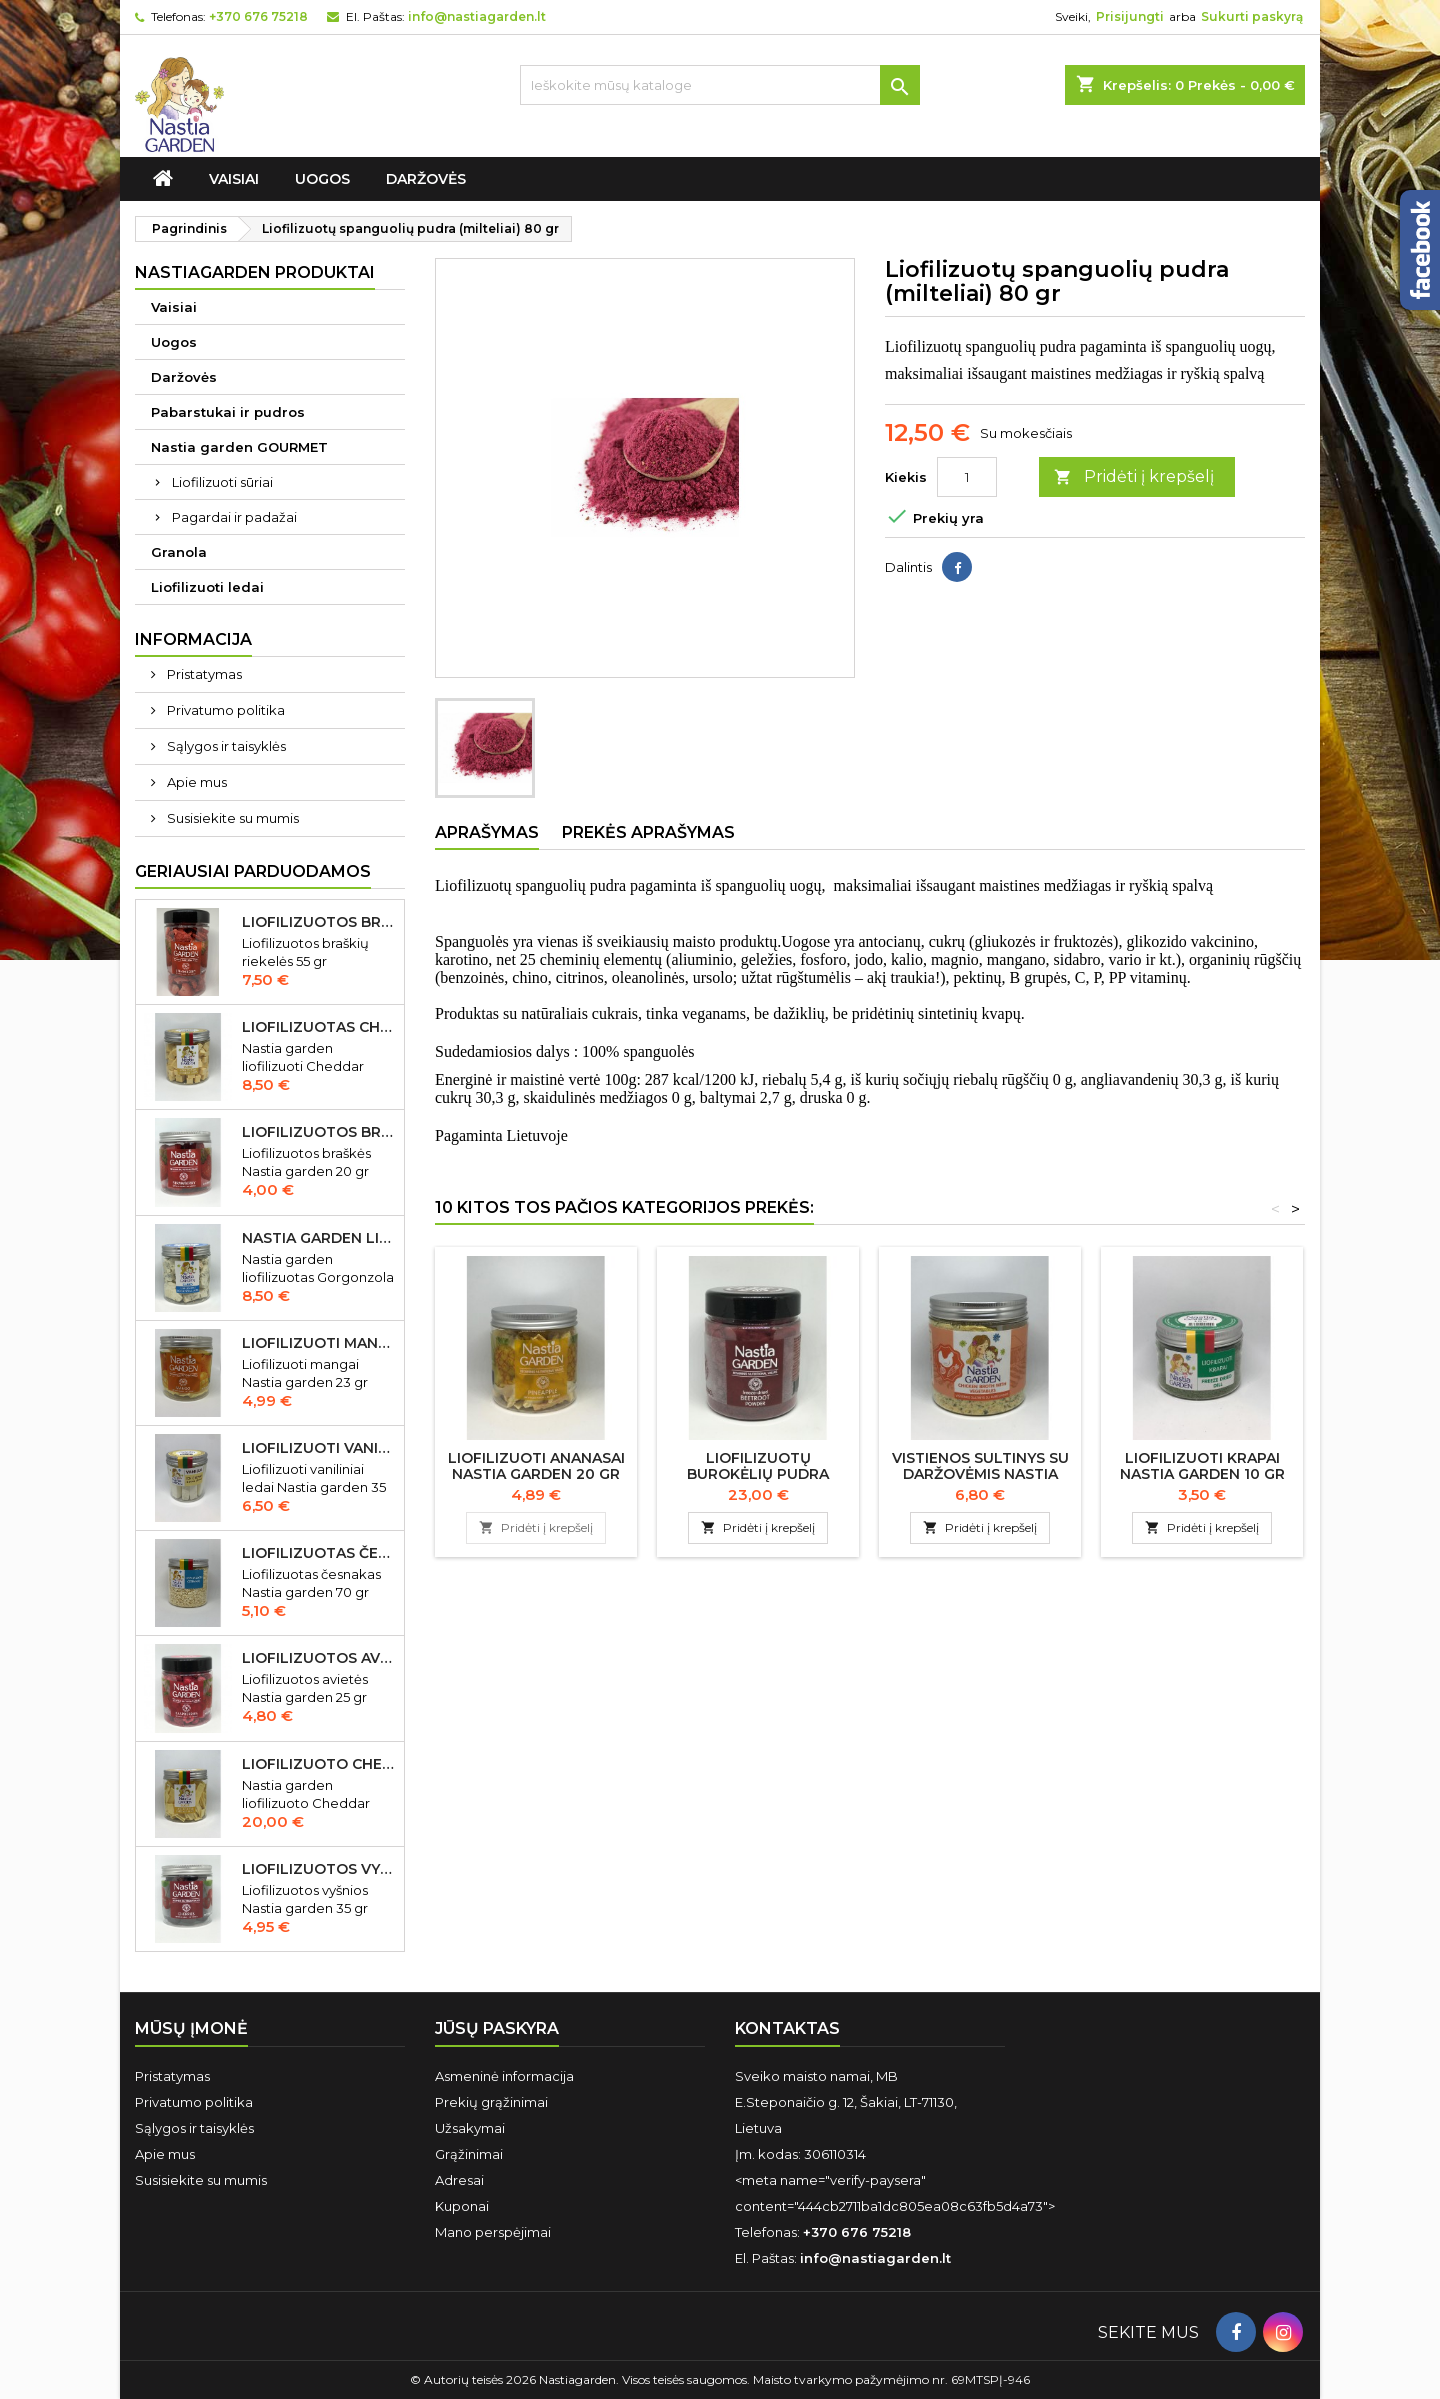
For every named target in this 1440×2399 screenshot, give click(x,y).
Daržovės (426, 179)
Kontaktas (787, 2028)
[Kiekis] (967, 477)
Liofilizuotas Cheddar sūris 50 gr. (319, 1027)
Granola (179, 552)
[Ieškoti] (720, 85)
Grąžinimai (469, 2154)
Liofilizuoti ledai (207, 587)
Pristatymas (203, 674)
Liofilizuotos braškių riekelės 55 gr (319, 922)
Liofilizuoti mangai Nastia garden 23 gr (319, 1343)
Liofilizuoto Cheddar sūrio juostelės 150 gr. (319, 1764)
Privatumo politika (224, 710)
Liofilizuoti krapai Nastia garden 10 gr (1202, 1466)
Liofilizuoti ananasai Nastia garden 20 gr (536, 1466)
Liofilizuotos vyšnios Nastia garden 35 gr (319, 1869)
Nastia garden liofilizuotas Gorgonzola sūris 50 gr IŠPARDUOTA (319, 1238)
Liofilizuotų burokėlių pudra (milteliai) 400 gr (758, 1474)
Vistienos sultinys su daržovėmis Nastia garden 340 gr (980, 1474)
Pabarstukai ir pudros (228, 412)
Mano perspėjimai (493, 2232)
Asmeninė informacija (504, 2076)
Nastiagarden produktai (255, 272)
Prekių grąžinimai (491, 2102)
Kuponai (462, 2206)
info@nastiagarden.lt (477, 16)
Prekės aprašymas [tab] (648, 832)
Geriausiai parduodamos (253, 871)
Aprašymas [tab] (487, 832)
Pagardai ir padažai (234, 517)
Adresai (459, 2180)
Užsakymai (470, 2128)
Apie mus (195, 782)
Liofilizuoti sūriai (222, 482)
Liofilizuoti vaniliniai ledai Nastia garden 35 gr (319, 1448)
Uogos (322, 179)
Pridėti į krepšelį (1134, 477)
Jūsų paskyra (497, 2028)
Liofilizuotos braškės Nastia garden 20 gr (319, 1132)
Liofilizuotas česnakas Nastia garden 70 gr (319, 1553)
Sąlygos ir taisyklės (225, 746)
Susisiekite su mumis (231, 818)
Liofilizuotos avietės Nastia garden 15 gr (319, 1658)
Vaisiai (234, 179)
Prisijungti (1130, 16)
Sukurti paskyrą (1252, 16)
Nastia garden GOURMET (239, 447)
